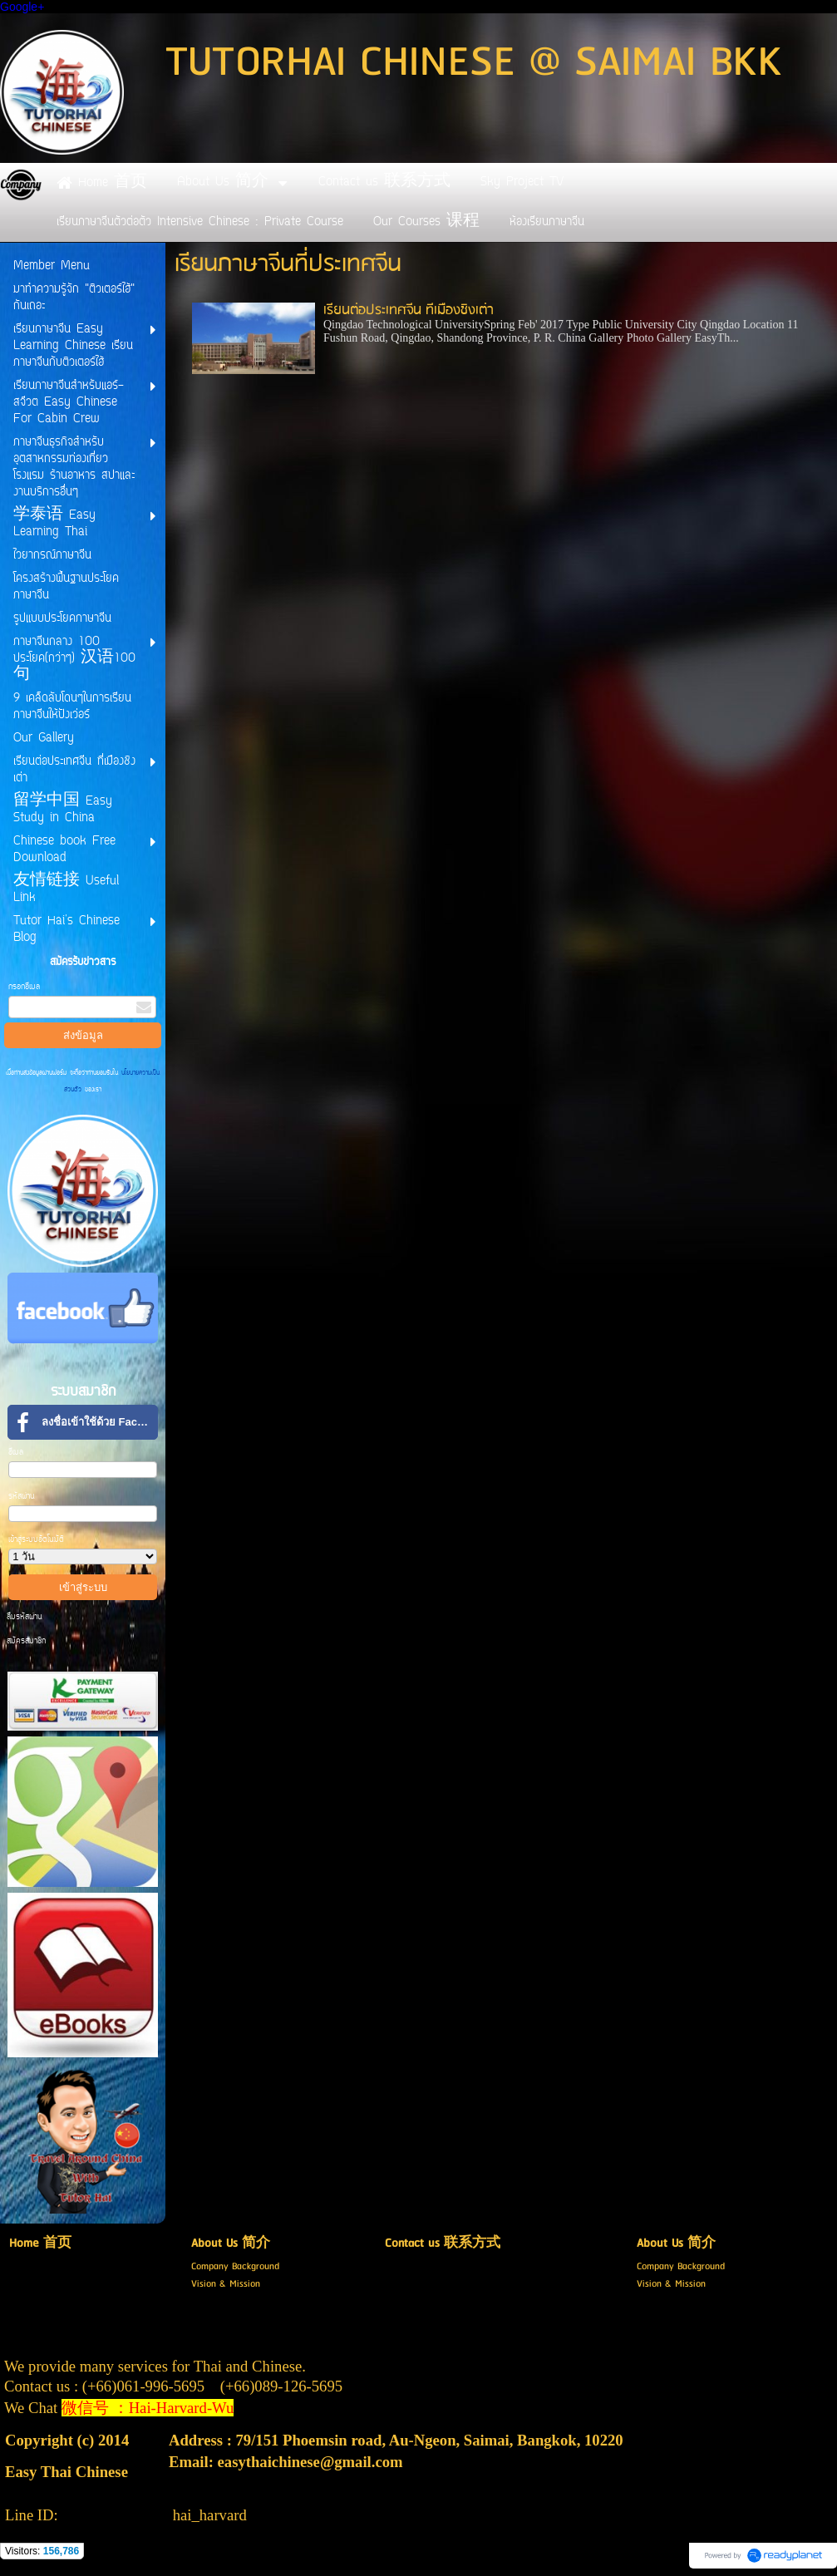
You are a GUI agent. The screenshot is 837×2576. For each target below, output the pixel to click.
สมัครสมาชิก (26, 1641)
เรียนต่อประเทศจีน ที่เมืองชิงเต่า (408, 310)
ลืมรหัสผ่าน (24, 1617)
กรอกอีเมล (24, 987)
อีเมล (15, 1452)
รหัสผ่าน (21, 1496)
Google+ (22, 6)
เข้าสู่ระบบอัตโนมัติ (36, 1540)
